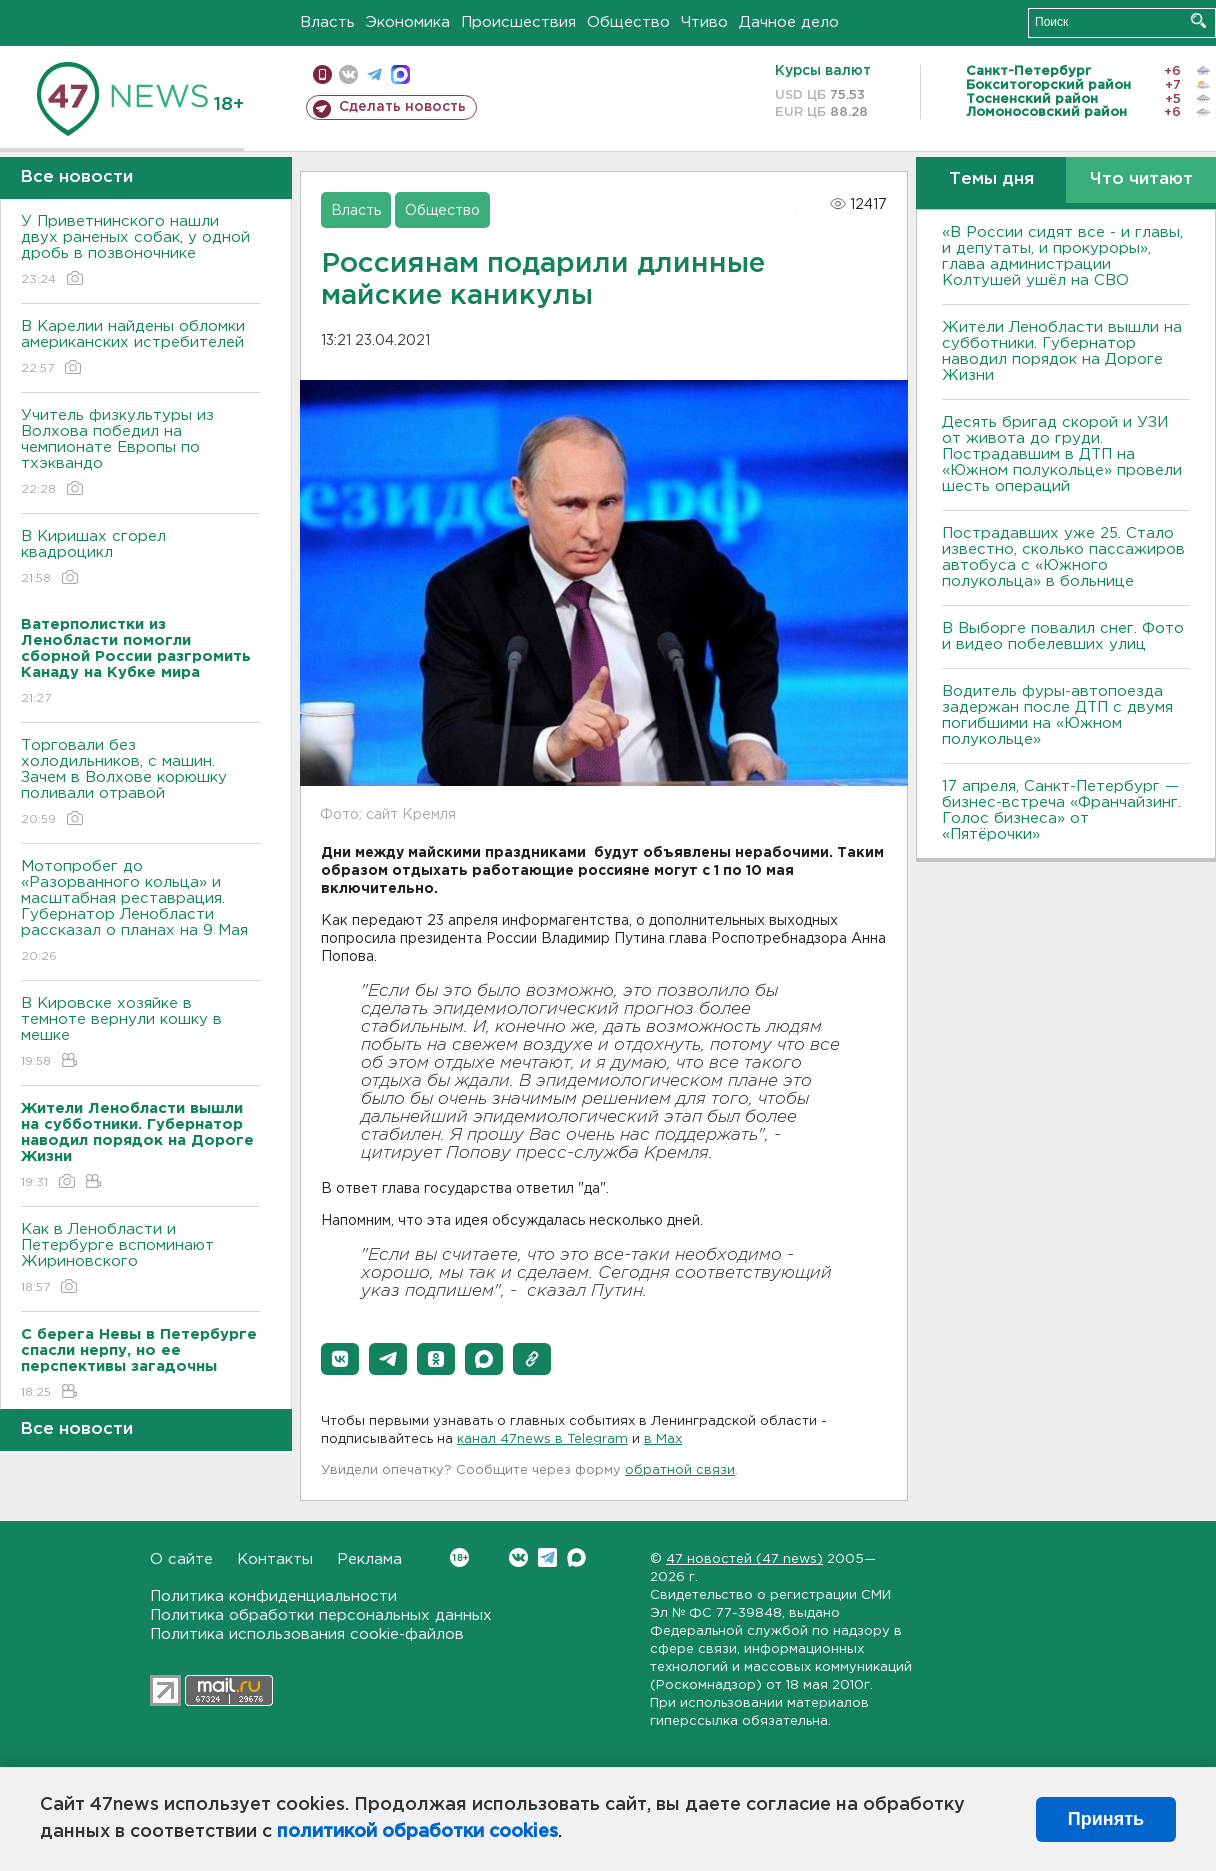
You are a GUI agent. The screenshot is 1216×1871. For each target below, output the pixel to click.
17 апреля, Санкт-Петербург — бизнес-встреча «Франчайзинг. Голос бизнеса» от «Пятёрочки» (1061, 810)
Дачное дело (789, 22)
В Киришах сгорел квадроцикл (140, 558)
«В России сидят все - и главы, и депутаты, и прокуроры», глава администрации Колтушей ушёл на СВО (1062, 256)
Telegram (547, 1557)
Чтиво (704, 22)
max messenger (400, 74)
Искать (1198, 20)
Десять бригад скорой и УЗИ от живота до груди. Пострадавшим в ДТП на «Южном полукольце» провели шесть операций (1062, 454)
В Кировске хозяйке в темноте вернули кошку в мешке (140, 1033)
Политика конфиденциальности (273, 1596)
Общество (628, 22)
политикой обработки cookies (417, 1832)
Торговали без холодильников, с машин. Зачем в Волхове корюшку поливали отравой (140, 783)
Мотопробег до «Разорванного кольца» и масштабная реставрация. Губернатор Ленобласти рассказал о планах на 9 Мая (140, 912)
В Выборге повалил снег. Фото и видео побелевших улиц (1063, 636)
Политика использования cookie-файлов (307, 1634)
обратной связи (680, 1470)
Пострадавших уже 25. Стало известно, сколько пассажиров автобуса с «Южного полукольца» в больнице (1063, 557)
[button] (340, 1359)
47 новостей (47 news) (744, 1559)
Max (576, 1557)
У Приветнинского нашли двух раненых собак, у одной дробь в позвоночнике (140, 251)
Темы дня (991, 179)
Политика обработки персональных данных (321, 1615)
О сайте (181, 1559)
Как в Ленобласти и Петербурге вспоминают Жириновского (140, 1259)
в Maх (663, 1439)
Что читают (1141, 179)
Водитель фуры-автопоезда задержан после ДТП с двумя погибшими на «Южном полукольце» (1057, 715)
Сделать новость (402, 107)
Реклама (369, 1559)
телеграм (374, 74)
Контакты (275, 1559)
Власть (327, 22)
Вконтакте (459, 1557)
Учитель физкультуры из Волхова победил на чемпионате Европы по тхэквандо (140, 453)
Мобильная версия (322, 74)
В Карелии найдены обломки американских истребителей (140, 348)
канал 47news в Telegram (542, 1439)
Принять (1106, 1819)
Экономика (408, 22)
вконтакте (348, 74)
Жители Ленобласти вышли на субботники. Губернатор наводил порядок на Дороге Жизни (1062, 351)
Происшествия (518, 22)
